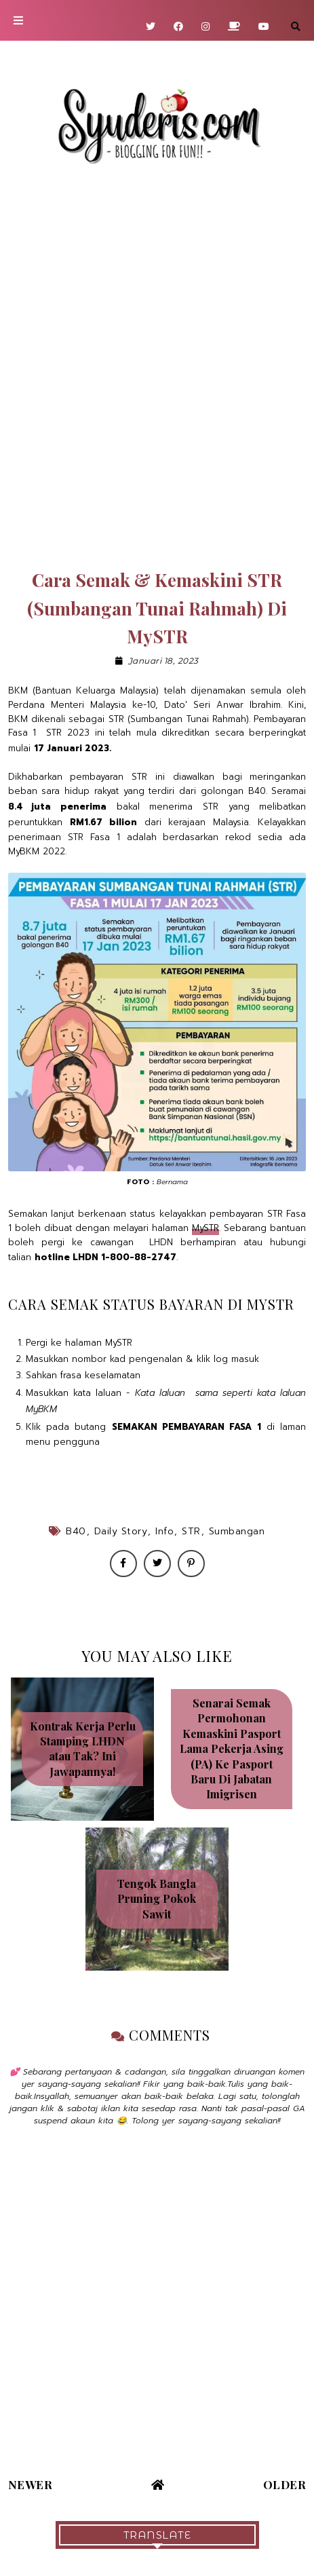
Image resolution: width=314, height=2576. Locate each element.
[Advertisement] (157, 368)
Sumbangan (237, 1531)
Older (285, 2484)
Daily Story (121, 1531)
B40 (76, 1531)
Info (164, 1531)
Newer (30, 2484)
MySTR (205, 1227)
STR (191, 1531)
